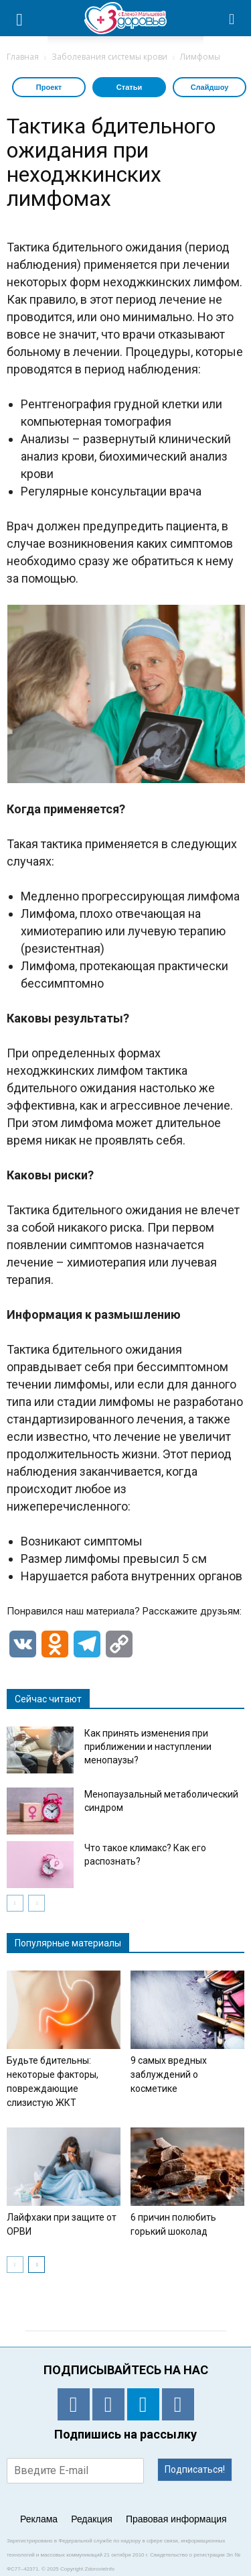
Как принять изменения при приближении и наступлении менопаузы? (148, 1746)
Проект (49, 87)
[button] (232, 18)
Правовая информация (176, 2519)
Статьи (129, 87)
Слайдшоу (210, 87)
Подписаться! (195, 2469)
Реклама (39, 2519)
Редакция (91, 2519)
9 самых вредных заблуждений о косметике (169, 2074)
